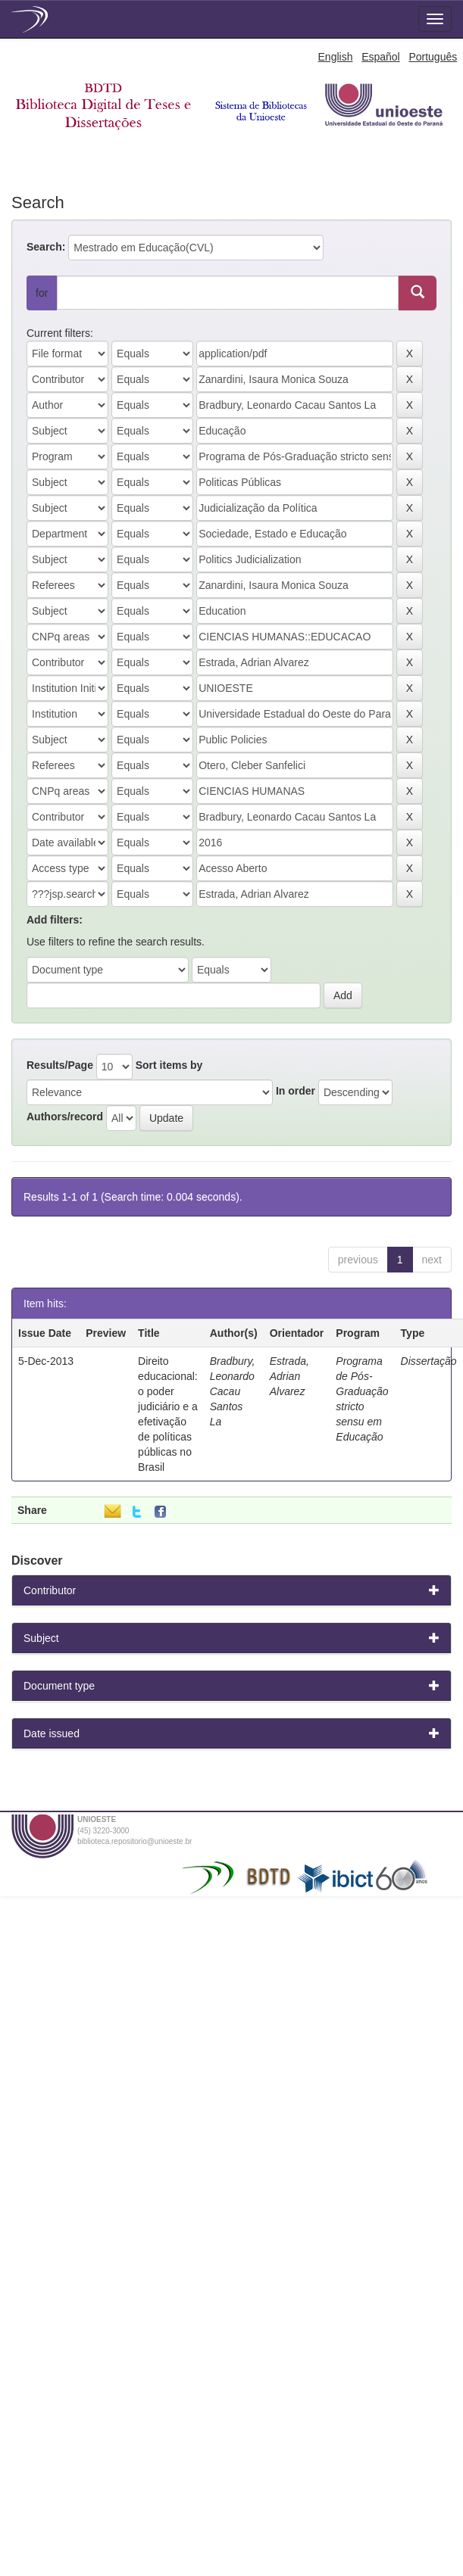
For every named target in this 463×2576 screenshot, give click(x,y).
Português (432, 57)
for (42, 293)
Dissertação (429, 1361)
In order (295, 1091)
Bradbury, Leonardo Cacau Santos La (232, 1391)
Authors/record (65, 1116)
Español (380, 57)
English (335, 57)
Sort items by (169, 1065)
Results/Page (60, 1065)
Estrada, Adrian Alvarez (289, 1376)
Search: (46, 247)
